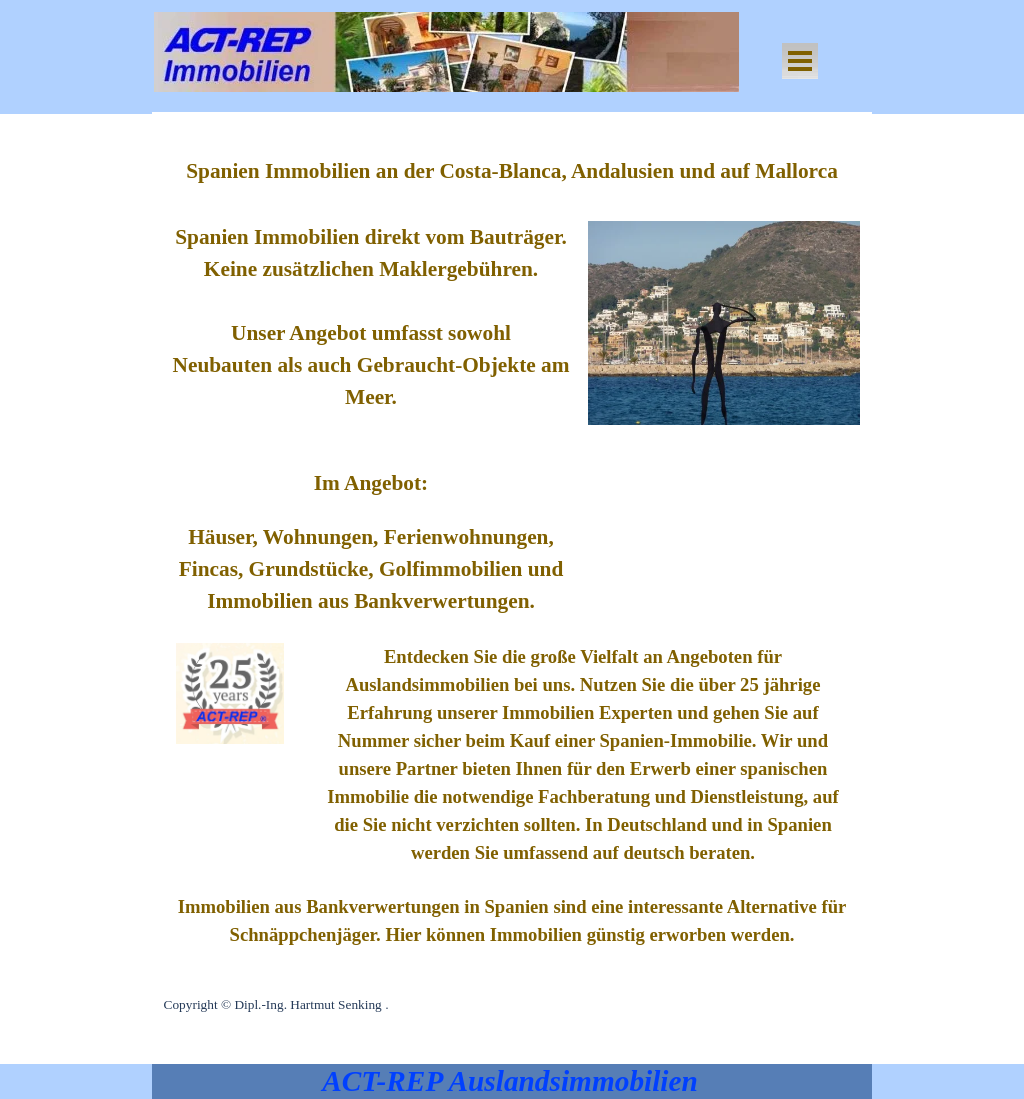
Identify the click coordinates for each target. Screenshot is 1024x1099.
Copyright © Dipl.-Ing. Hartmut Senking (273, 1004)
